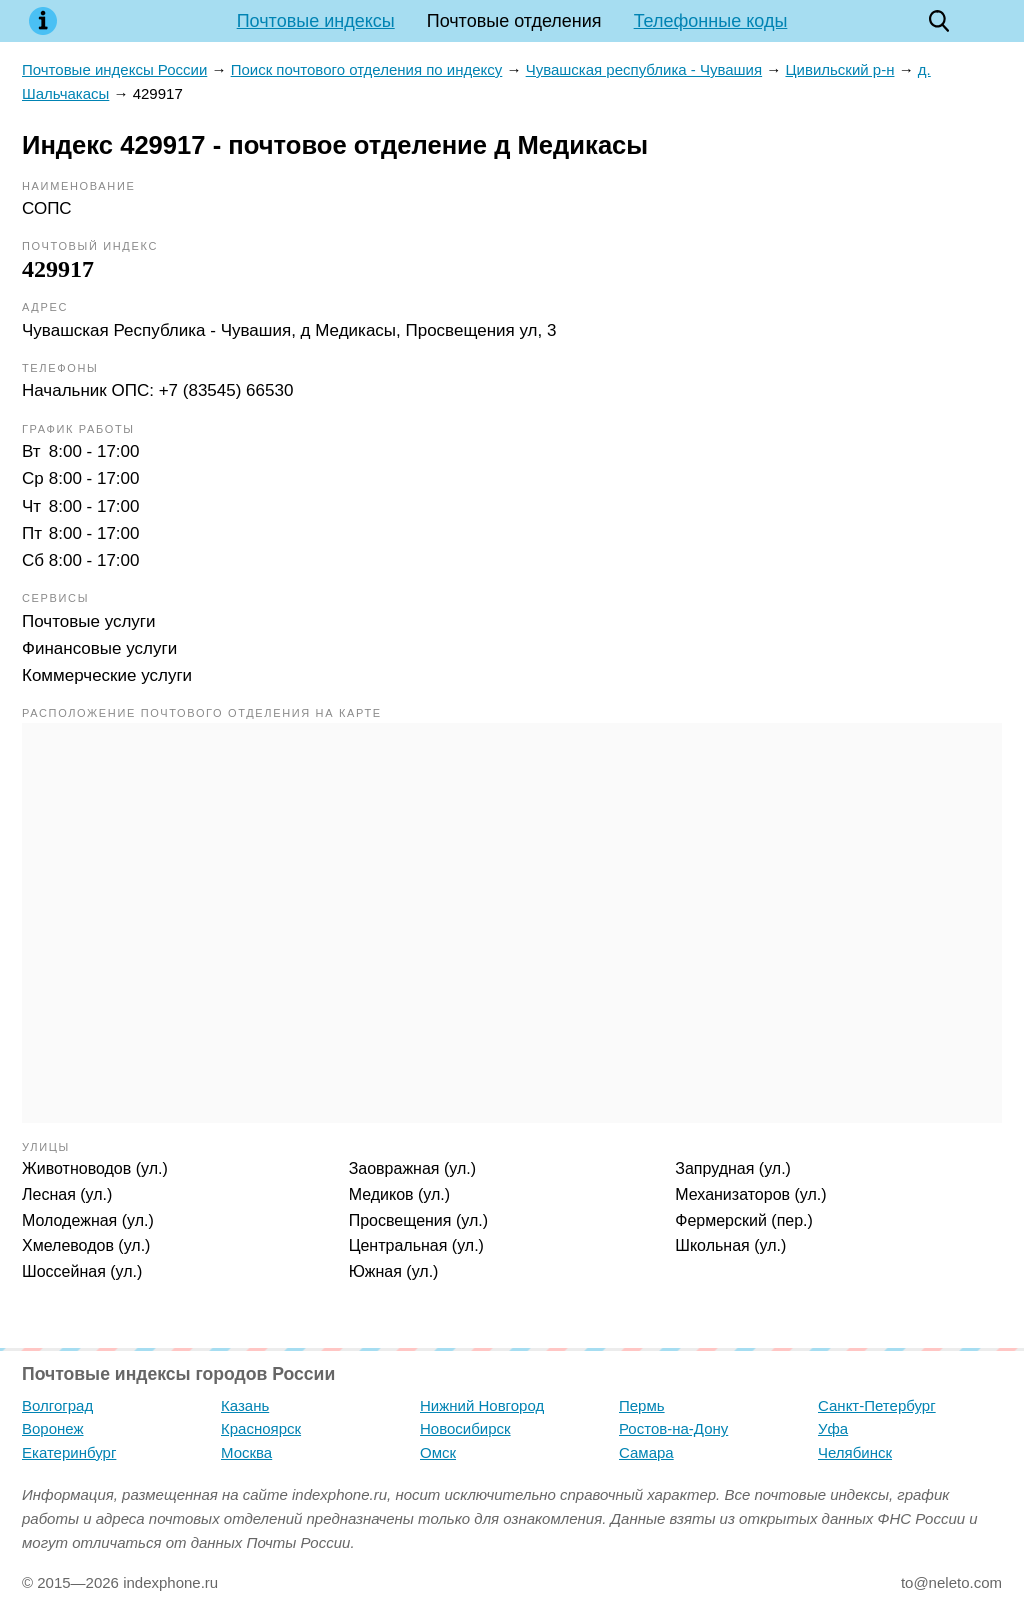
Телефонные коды (711, 21)
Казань (245, 1405)
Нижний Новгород (482, 1405)
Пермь (642, 1405)
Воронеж (53, 1428)
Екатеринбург (69, 1452)
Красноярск (261, 1428)
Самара (646, 1452)
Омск (438, 1452)
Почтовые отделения (514, 21)
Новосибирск (465, 1428)
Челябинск (855, 1452)
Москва (246, 1452)
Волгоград (57, 1405)
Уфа (833, 1428)
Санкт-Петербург (877, 1405)
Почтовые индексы (316, 21)
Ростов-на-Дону (673, 1428)
